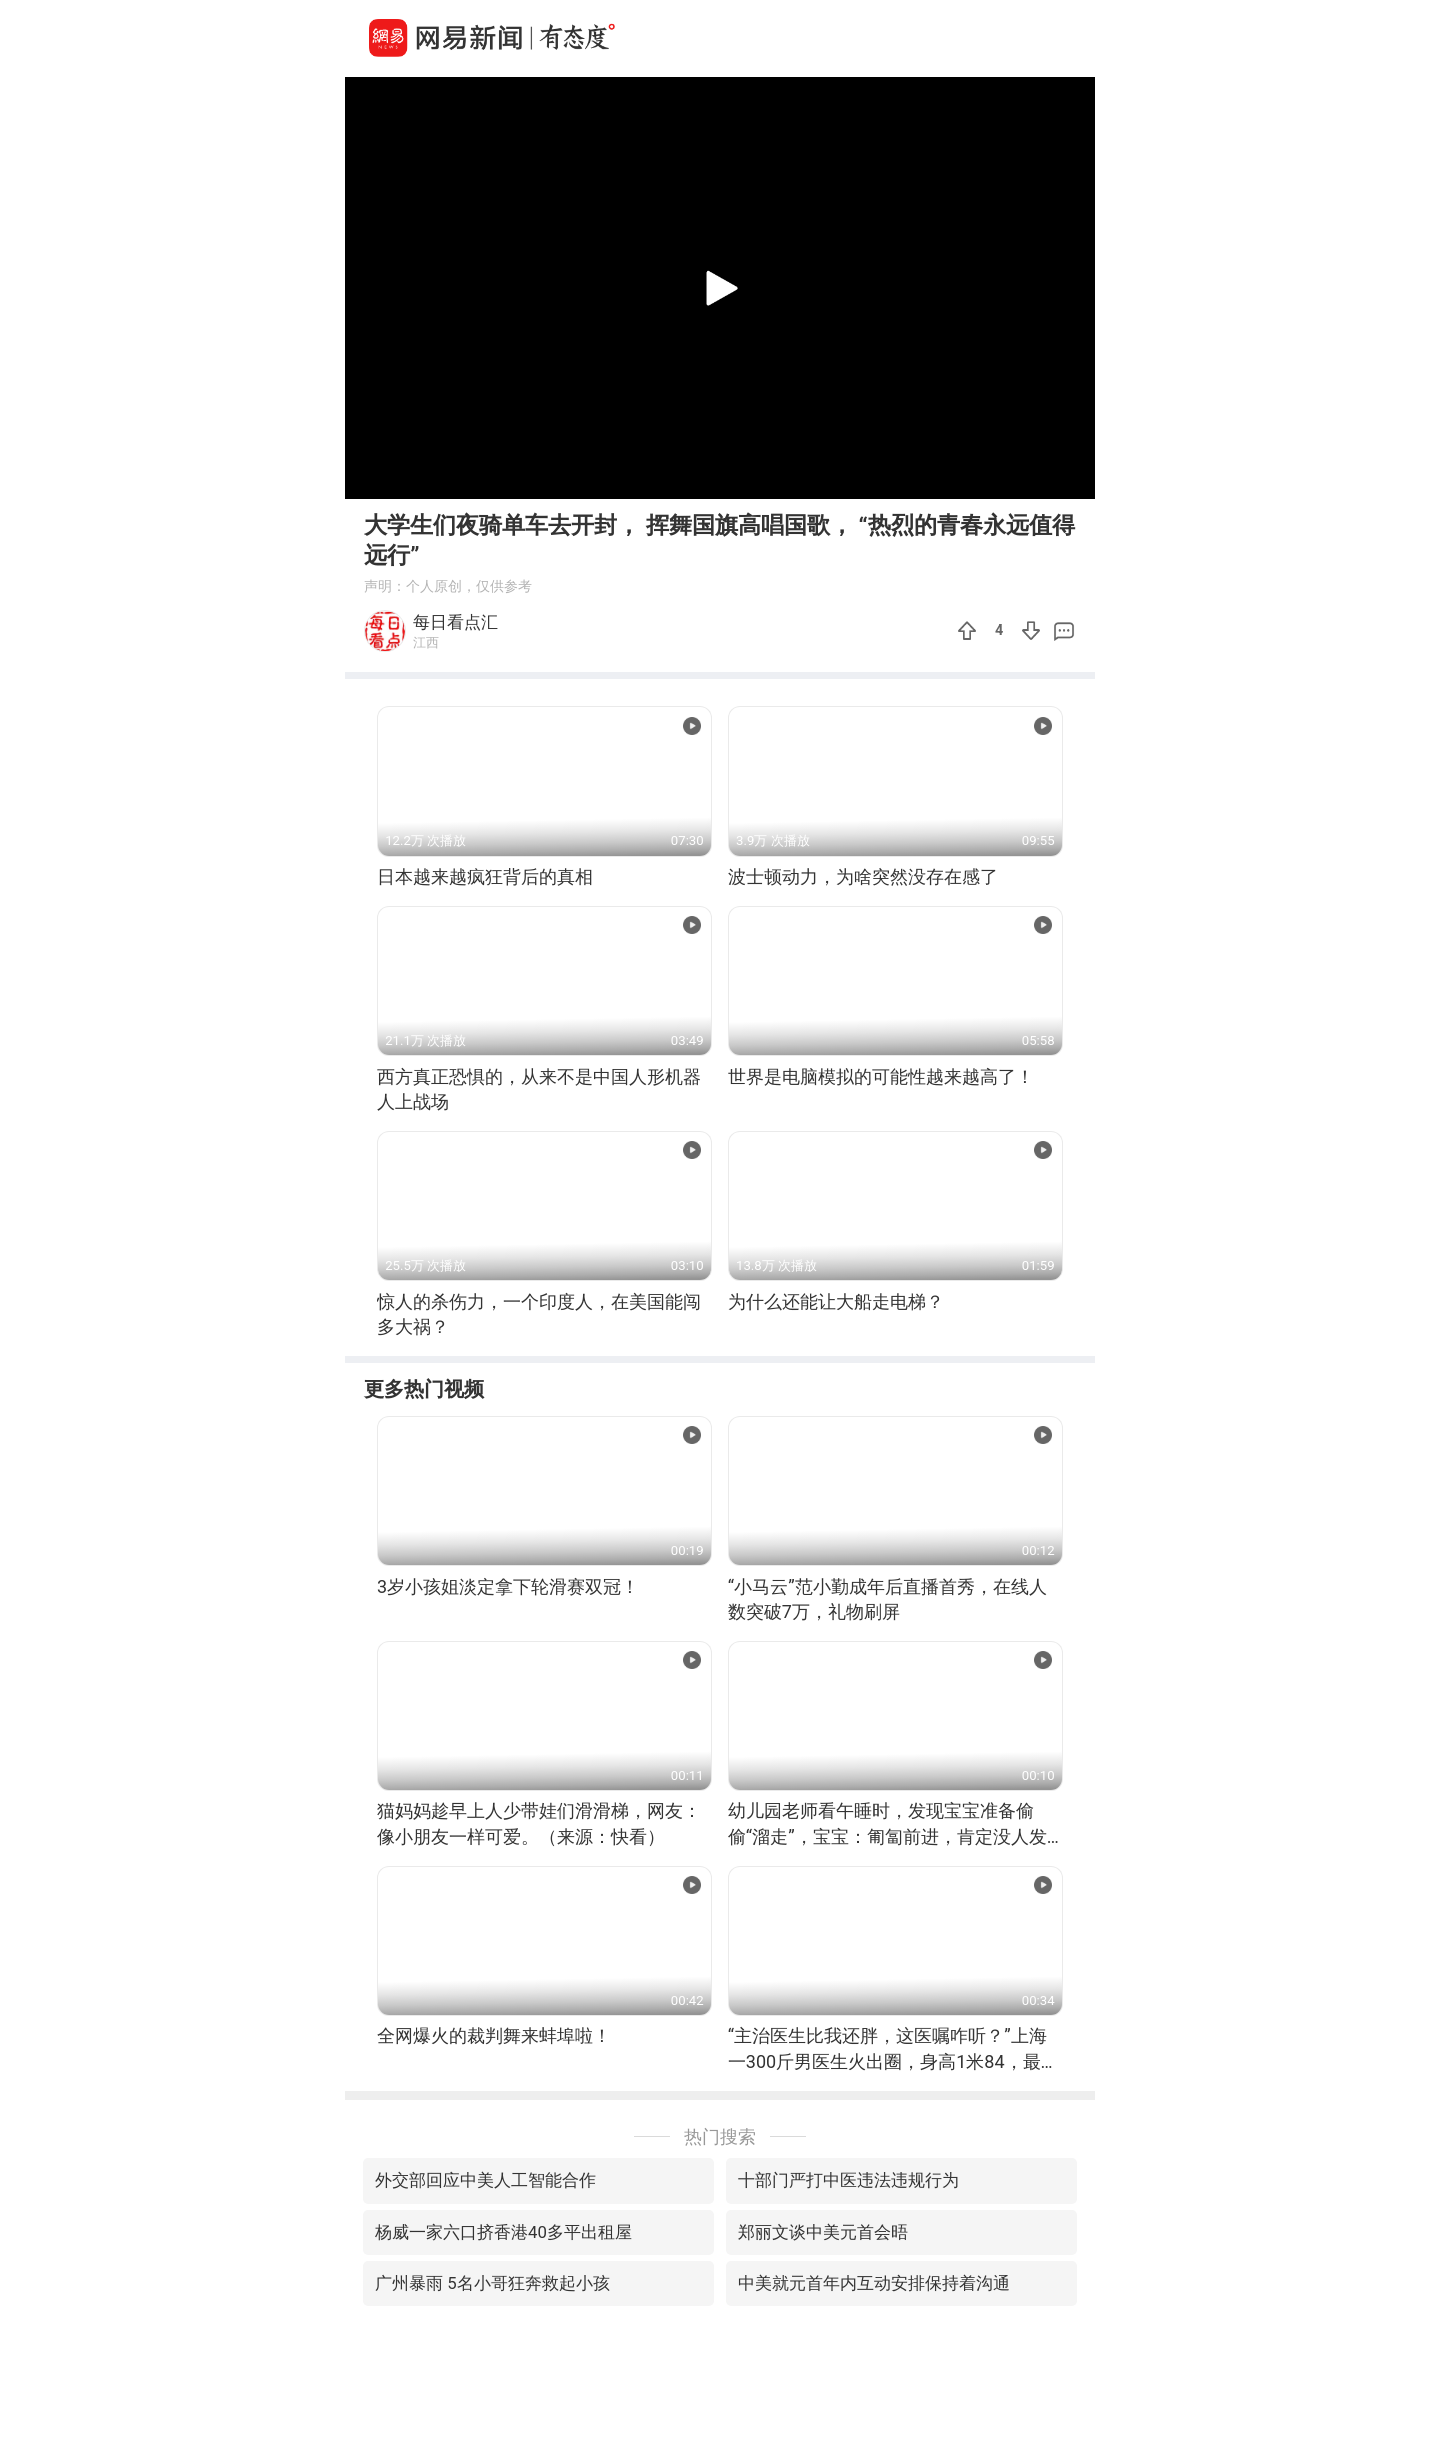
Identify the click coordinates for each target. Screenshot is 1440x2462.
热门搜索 (720, 2136)
